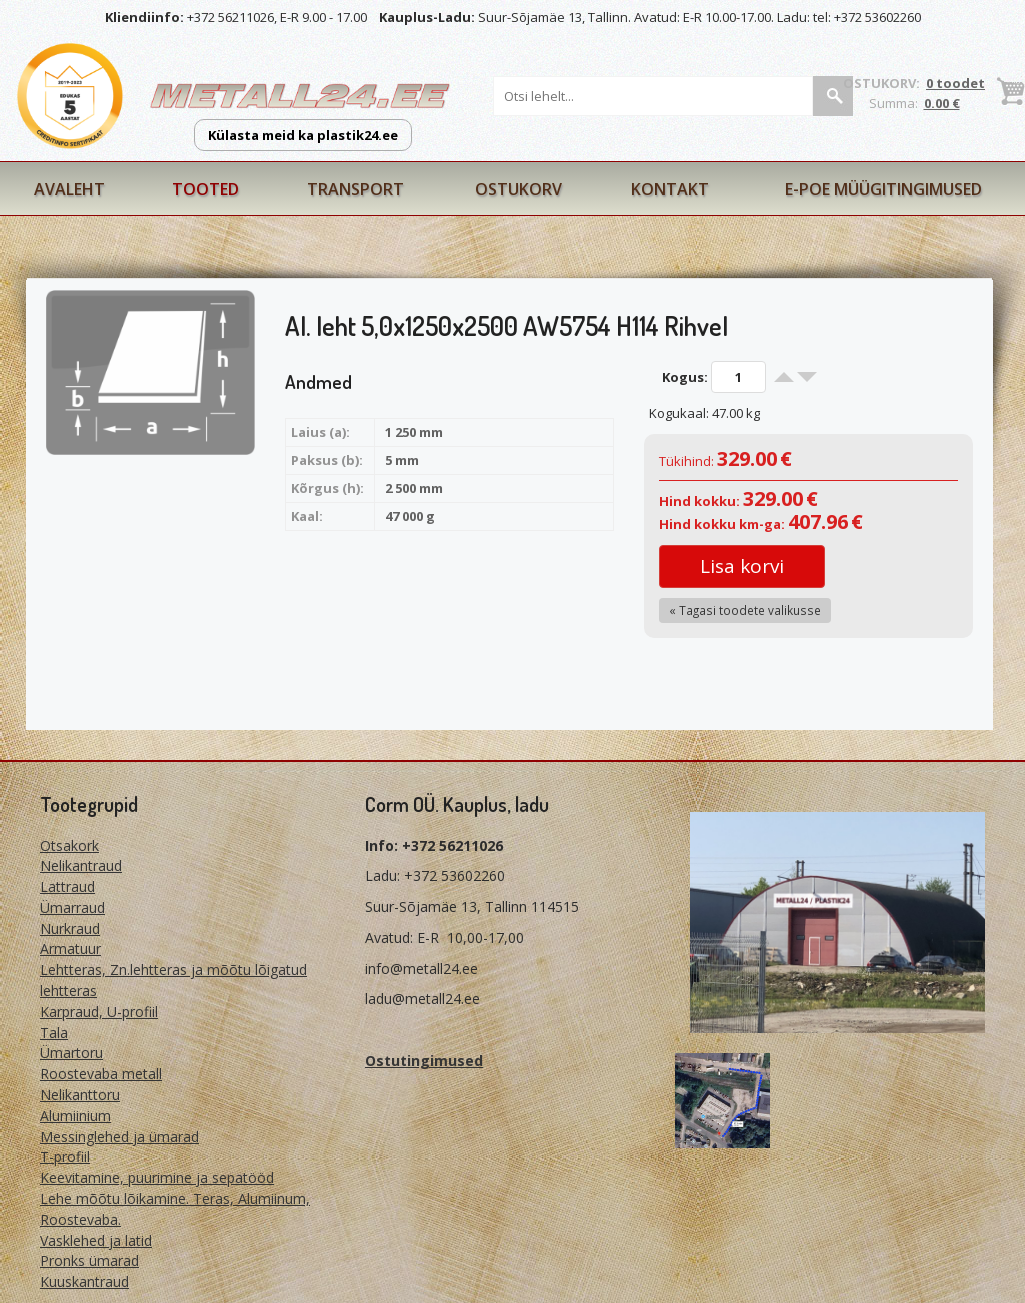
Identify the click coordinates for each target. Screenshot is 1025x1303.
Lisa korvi (742, 566)
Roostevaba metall (101, 1073)
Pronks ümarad (89, 1260)
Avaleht (69, 189)
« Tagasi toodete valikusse (745, 610)
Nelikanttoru (80, 1094)
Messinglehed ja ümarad (119, 1136)
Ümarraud (72, 907)
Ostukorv (518, 189)
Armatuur (70, 948)
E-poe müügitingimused (883, 189)
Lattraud (67, 886)
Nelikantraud (81, 865)
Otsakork (69, 845)
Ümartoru (71, 1052)
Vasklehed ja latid (96, 1240)
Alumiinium (75, 1115)
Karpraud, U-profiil (99, 1011)
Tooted (205, 189)
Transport (355, 189)
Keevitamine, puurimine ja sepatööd (157, 1177)
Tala (54, 1032)
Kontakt (670, 189)
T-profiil (65, 1156)
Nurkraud (70, 928)
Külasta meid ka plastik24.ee (303, 135)
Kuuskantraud (84, 1281)
